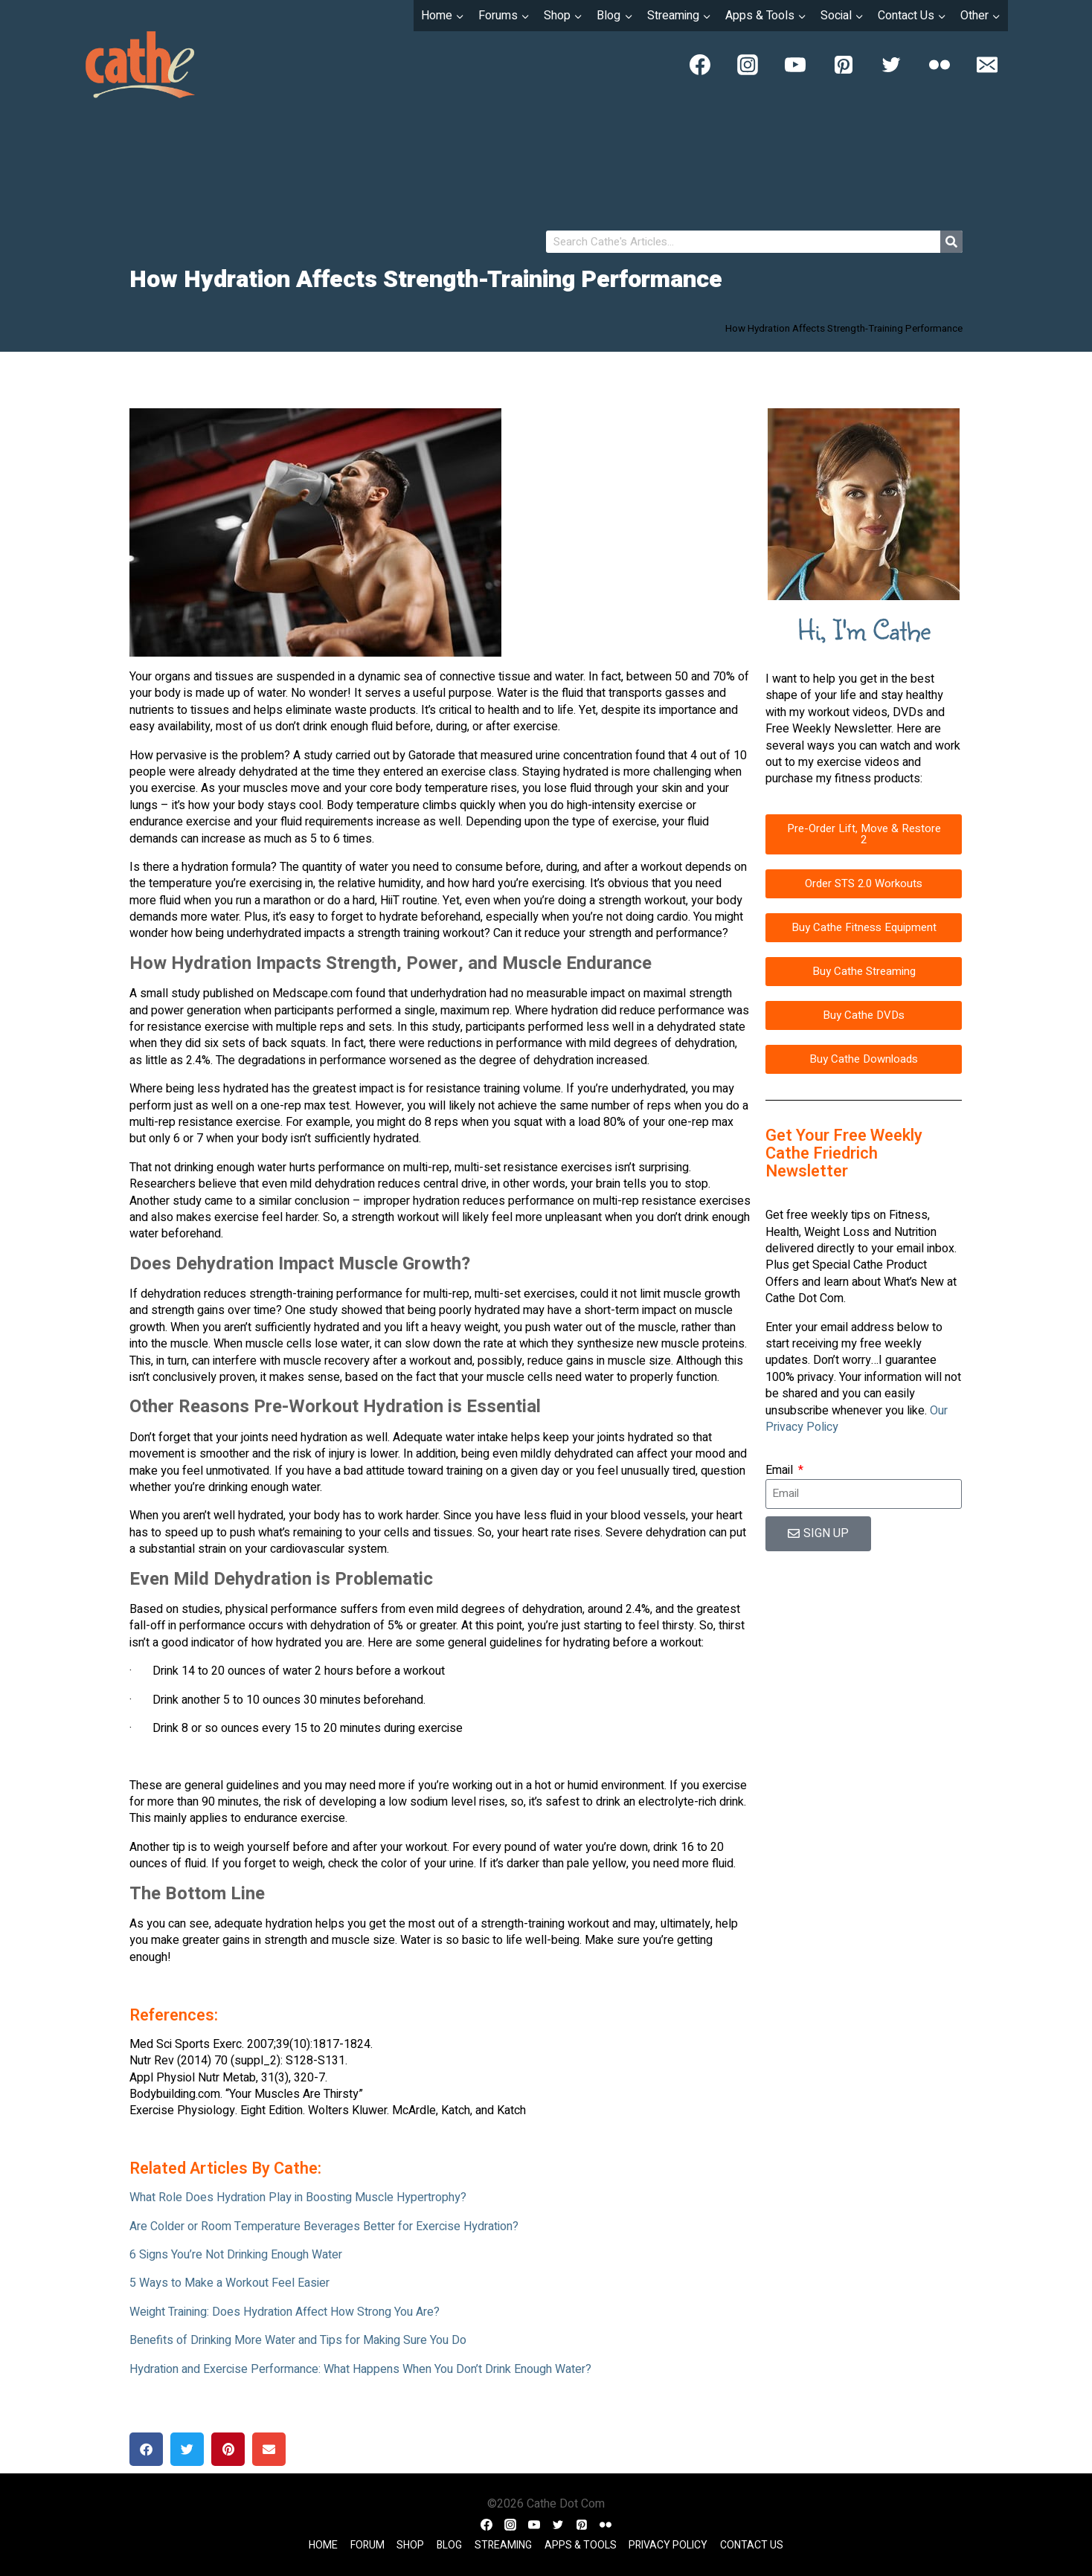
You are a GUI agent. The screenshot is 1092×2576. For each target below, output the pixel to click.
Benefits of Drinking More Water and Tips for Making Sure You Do (297, 2340)
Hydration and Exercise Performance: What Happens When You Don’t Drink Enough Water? (360, 2369)
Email (780, 1470)
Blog (449, 2545)
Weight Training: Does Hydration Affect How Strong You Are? (284, 2312)
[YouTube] (795, 65)
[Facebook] (700, 65)
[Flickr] (939, 65)
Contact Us (751, 2545)
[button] (146, 2449)
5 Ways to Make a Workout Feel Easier (229, 2283)
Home (323, 2545)
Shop (410, 2545)
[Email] (987, 65)
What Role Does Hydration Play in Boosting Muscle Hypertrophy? (297, 2197)
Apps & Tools (581, 2545)
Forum (367, 2545)
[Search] (951, 242)
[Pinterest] (843, 65)
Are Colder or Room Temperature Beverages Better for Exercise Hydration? (323, 2226)
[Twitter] (891, 65)
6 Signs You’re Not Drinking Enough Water (235, 2255)
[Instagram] (747, 65)
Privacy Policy (668, 2545)
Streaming (503, 2545)
